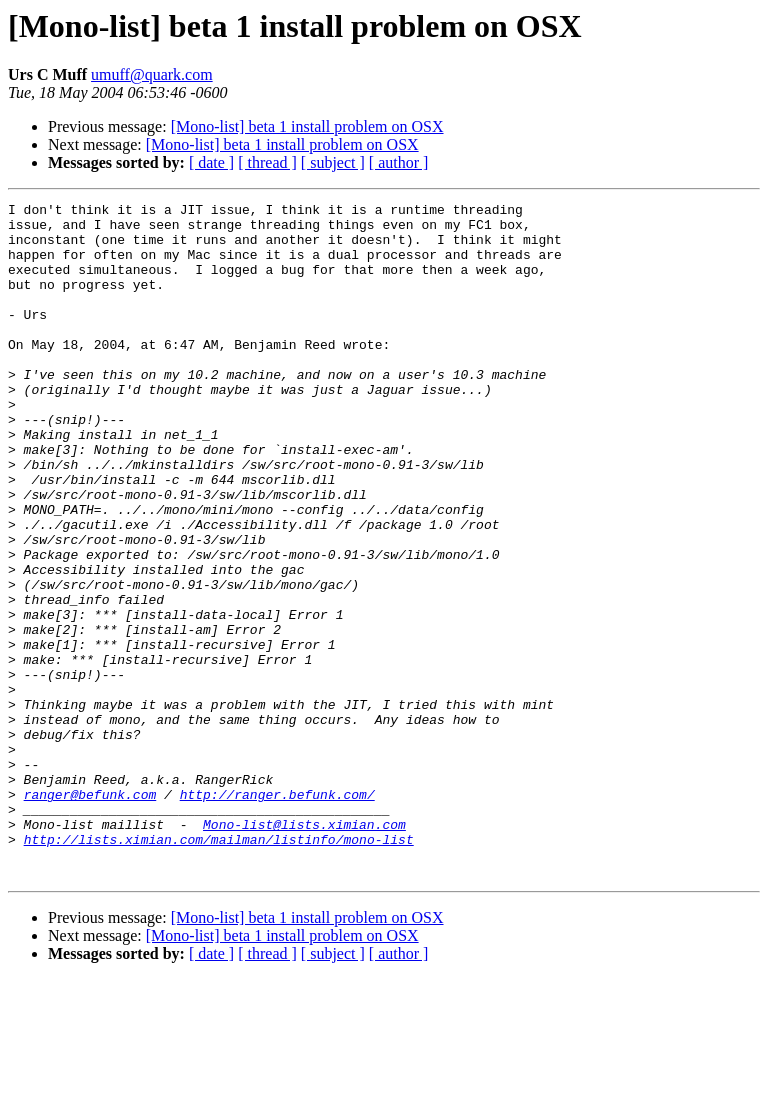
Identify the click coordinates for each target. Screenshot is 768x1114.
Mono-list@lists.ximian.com (304, 950)
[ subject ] (333, 162)
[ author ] (399, 162)
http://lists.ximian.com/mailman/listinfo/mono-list (219, 968)
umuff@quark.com (152, 74)
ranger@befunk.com (90, 914)
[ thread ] (267, 162)
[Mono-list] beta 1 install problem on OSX (307, 126)
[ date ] (211, 162)
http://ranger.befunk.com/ (277, 914)
